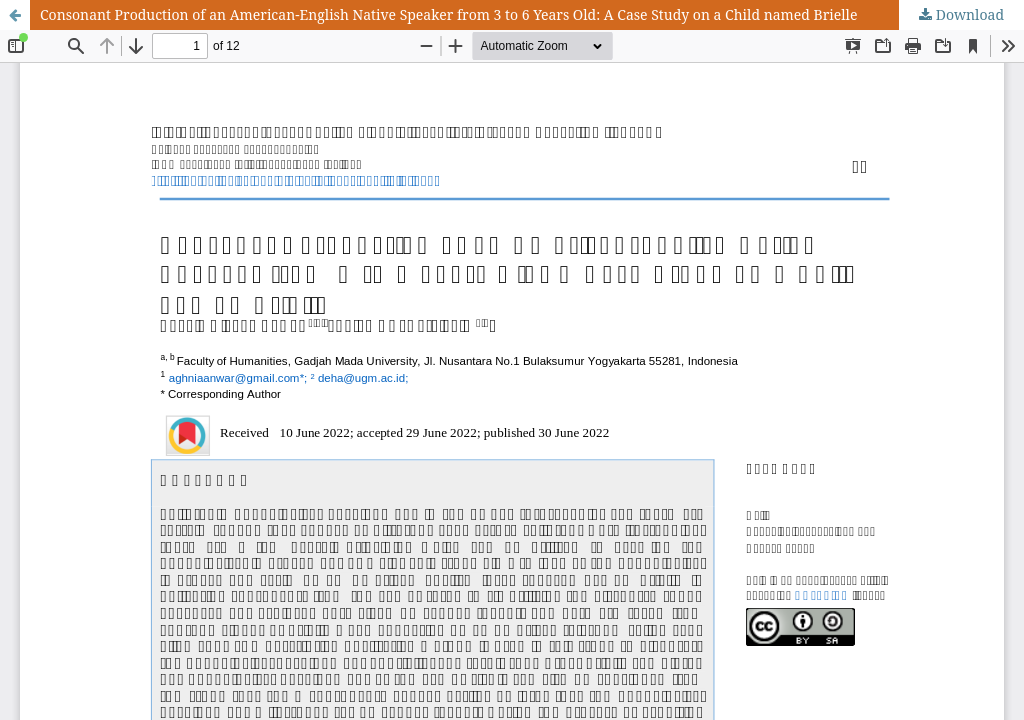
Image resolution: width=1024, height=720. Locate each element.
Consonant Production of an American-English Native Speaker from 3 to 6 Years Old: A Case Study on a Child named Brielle (448, 14)
